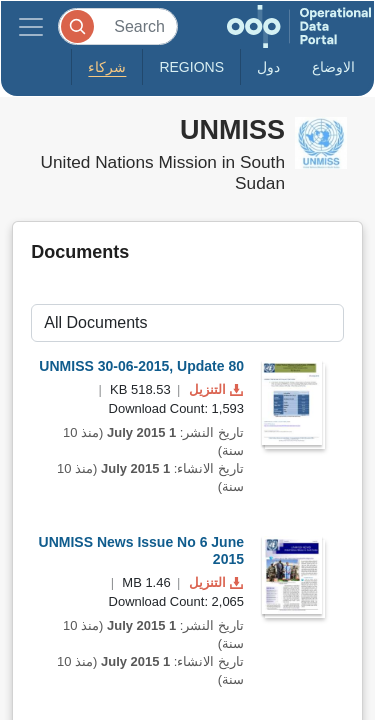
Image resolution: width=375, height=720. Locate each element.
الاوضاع (333, 67)
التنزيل (214, 389)
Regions (191, 67)
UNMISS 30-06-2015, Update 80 (141, 366)
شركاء (107, 67)
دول (268, 67)
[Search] (118, 26)
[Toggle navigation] (31, 26)
